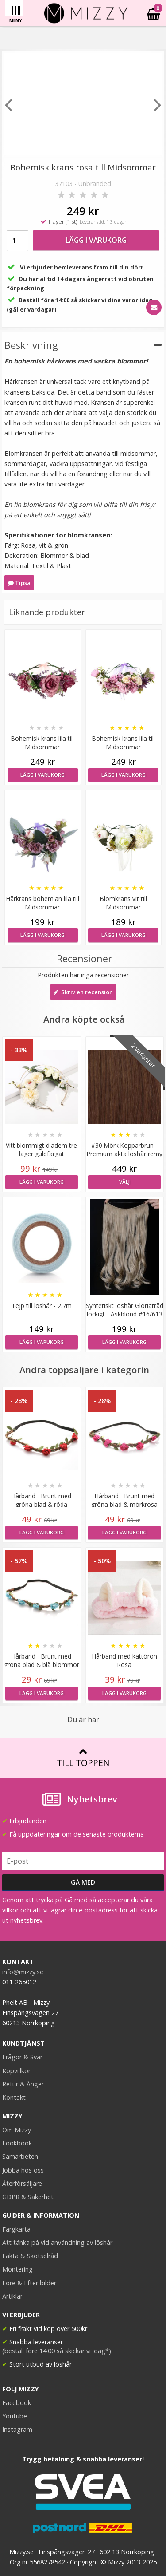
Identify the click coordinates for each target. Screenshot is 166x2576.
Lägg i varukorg (96, 240)
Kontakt (14, 2097)
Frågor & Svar (22, 2057)
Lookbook (17, 2143)
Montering (17, 2269)
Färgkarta (16, 2229)
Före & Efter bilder (29, 2283)
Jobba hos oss (23, 2170)
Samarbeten (20, 2156)
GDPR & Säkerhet (28, 2197)
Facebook (16, 2402)
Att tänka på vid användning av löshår (57, 2242)
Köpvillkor (16, 2070)
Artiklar (12, 2296)
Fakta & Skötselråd (30, 2256)
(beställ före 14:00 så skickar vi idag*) (56, 2351)
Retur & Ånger (23, 2084)
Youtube (14, 2416)
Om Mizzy (16, 2130)
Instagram (17, 2429)
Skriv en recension (83, 992)
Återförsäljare (22, 2183)
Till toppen (83, 1758)
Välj (124, 1181)
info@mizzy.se (22, 1972)
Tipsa (19, 583)
